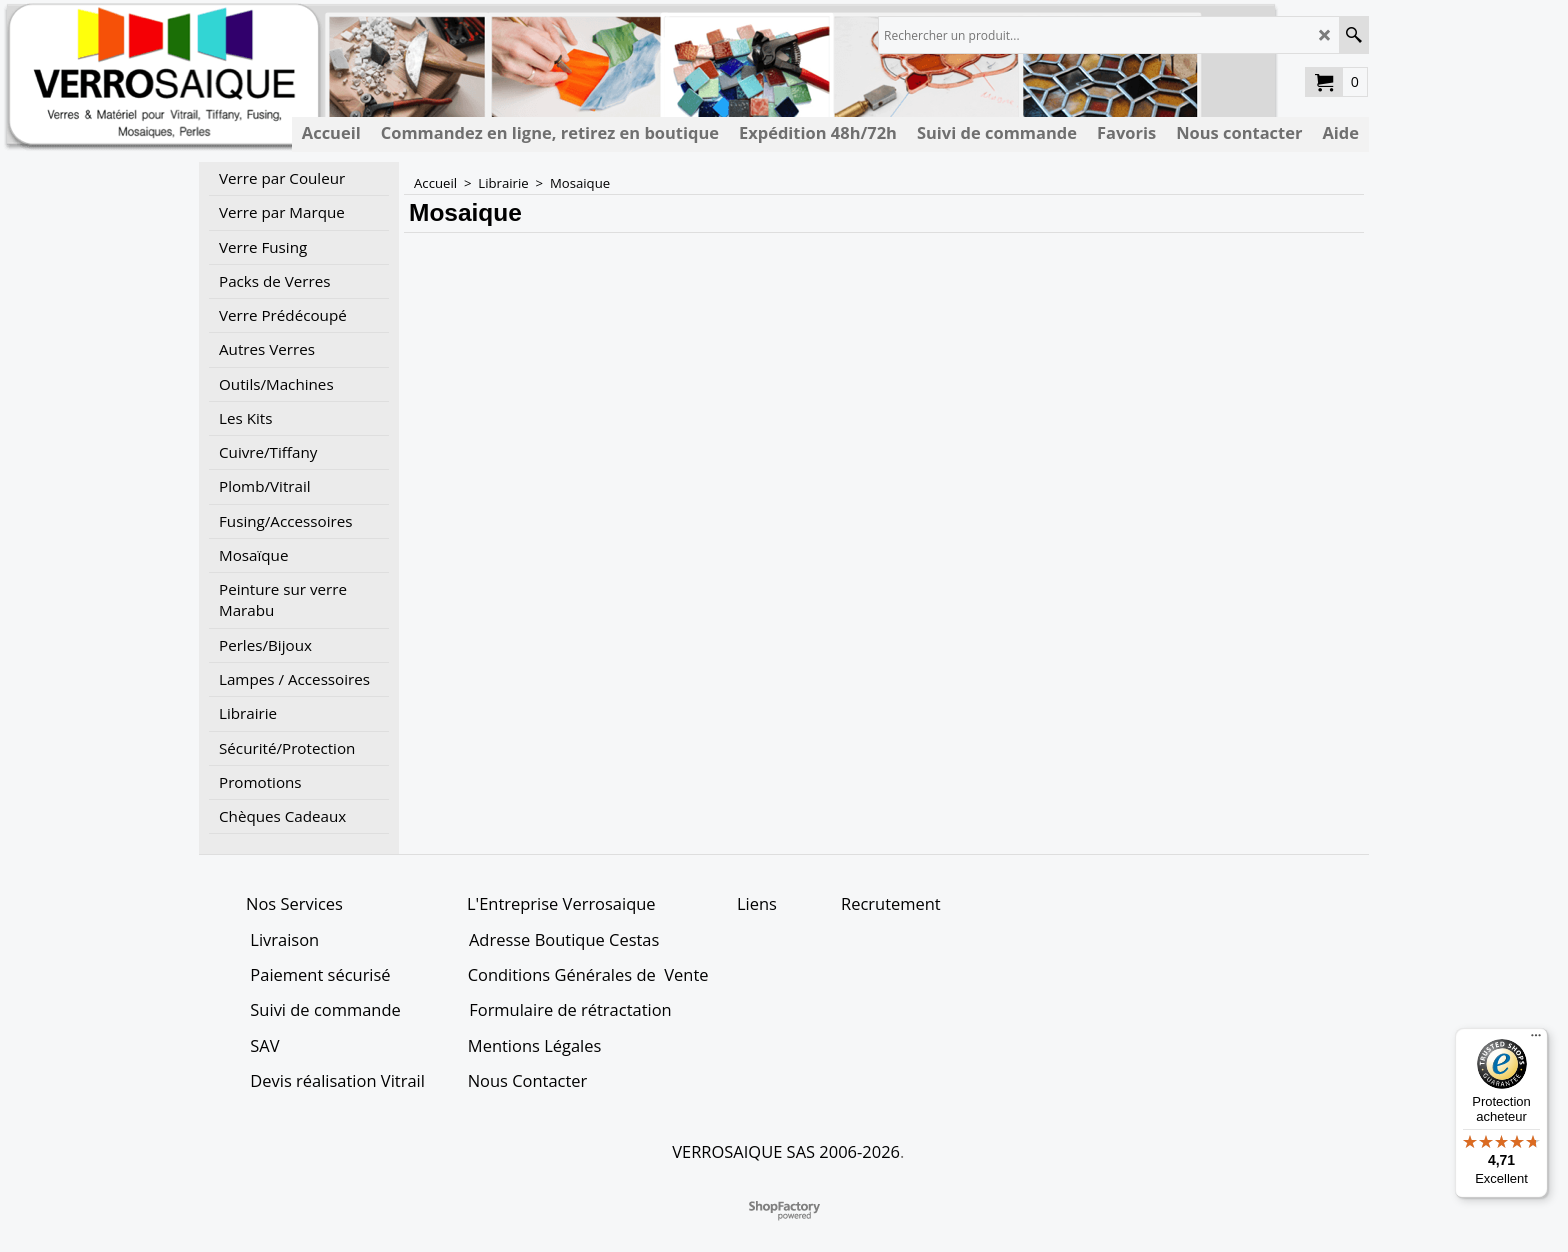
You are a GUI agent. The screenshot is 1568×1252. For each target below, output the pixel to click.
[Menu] (1536, 1040)
